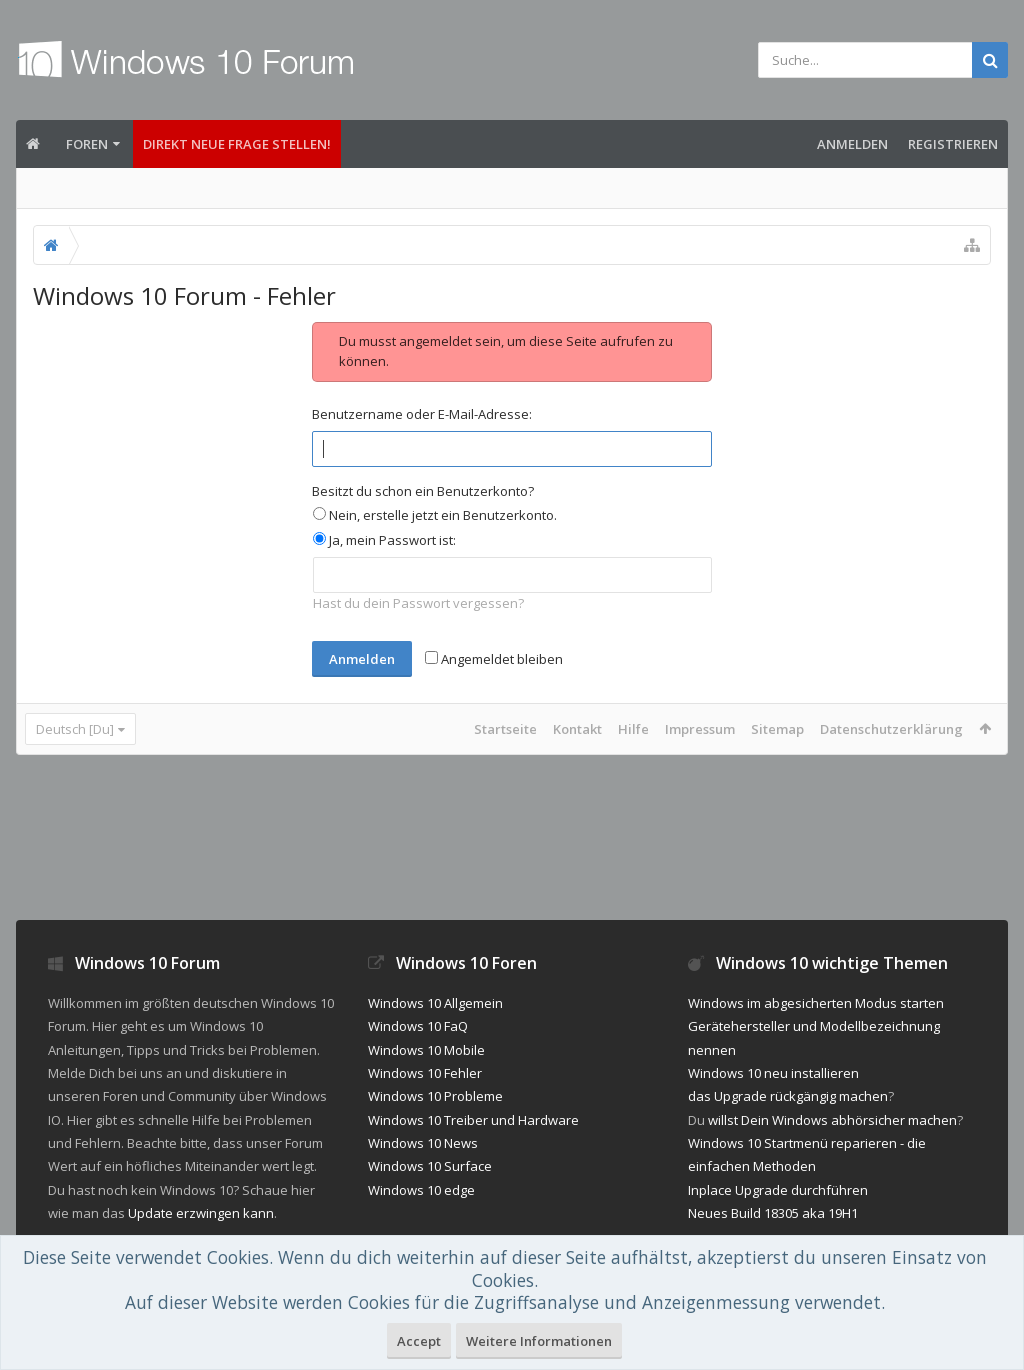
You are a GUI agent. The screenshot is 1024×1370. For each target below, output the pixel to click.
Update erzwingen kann (201, 1213)
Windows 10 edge (421, 1190)
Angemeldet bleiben (494, 659)
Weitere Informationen (539, 1341)
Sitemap (777, 729)
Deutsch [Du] (75, 729)
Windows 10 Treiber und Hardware (473, 1120)
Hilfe (633, 729)
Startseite (505, 729)
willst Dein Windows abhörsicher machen (832, 1120)
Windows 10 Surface (430, 1166)
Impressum (700, 729)
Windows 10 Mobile (426, 1050)
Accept (419, 1341)
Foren (87, 144)
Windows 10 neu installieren (773, 1073)
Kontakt (577, 729)
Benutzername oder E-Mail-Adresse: (422, 414)
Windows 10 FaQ (418, 1026)
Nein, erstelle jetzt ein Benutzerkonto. (435, 515)
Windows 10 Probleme (435, 1096)
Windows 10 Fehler (425, 1073)
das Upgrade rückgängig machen (788, 1096)
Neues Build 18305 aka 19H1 (773, 1213)
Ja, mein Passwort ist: (384, 540)
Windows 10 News (423, 1143)
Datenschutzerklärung (891, 729)
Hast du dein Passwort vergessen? (418, 603)
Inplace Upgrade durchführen (778, 1190)
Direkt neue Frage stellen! (237, 144)
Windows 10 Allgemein (435, 1003)
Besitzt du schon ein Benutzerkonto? (423, 491)
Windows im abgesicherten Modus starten (816, 1003)
